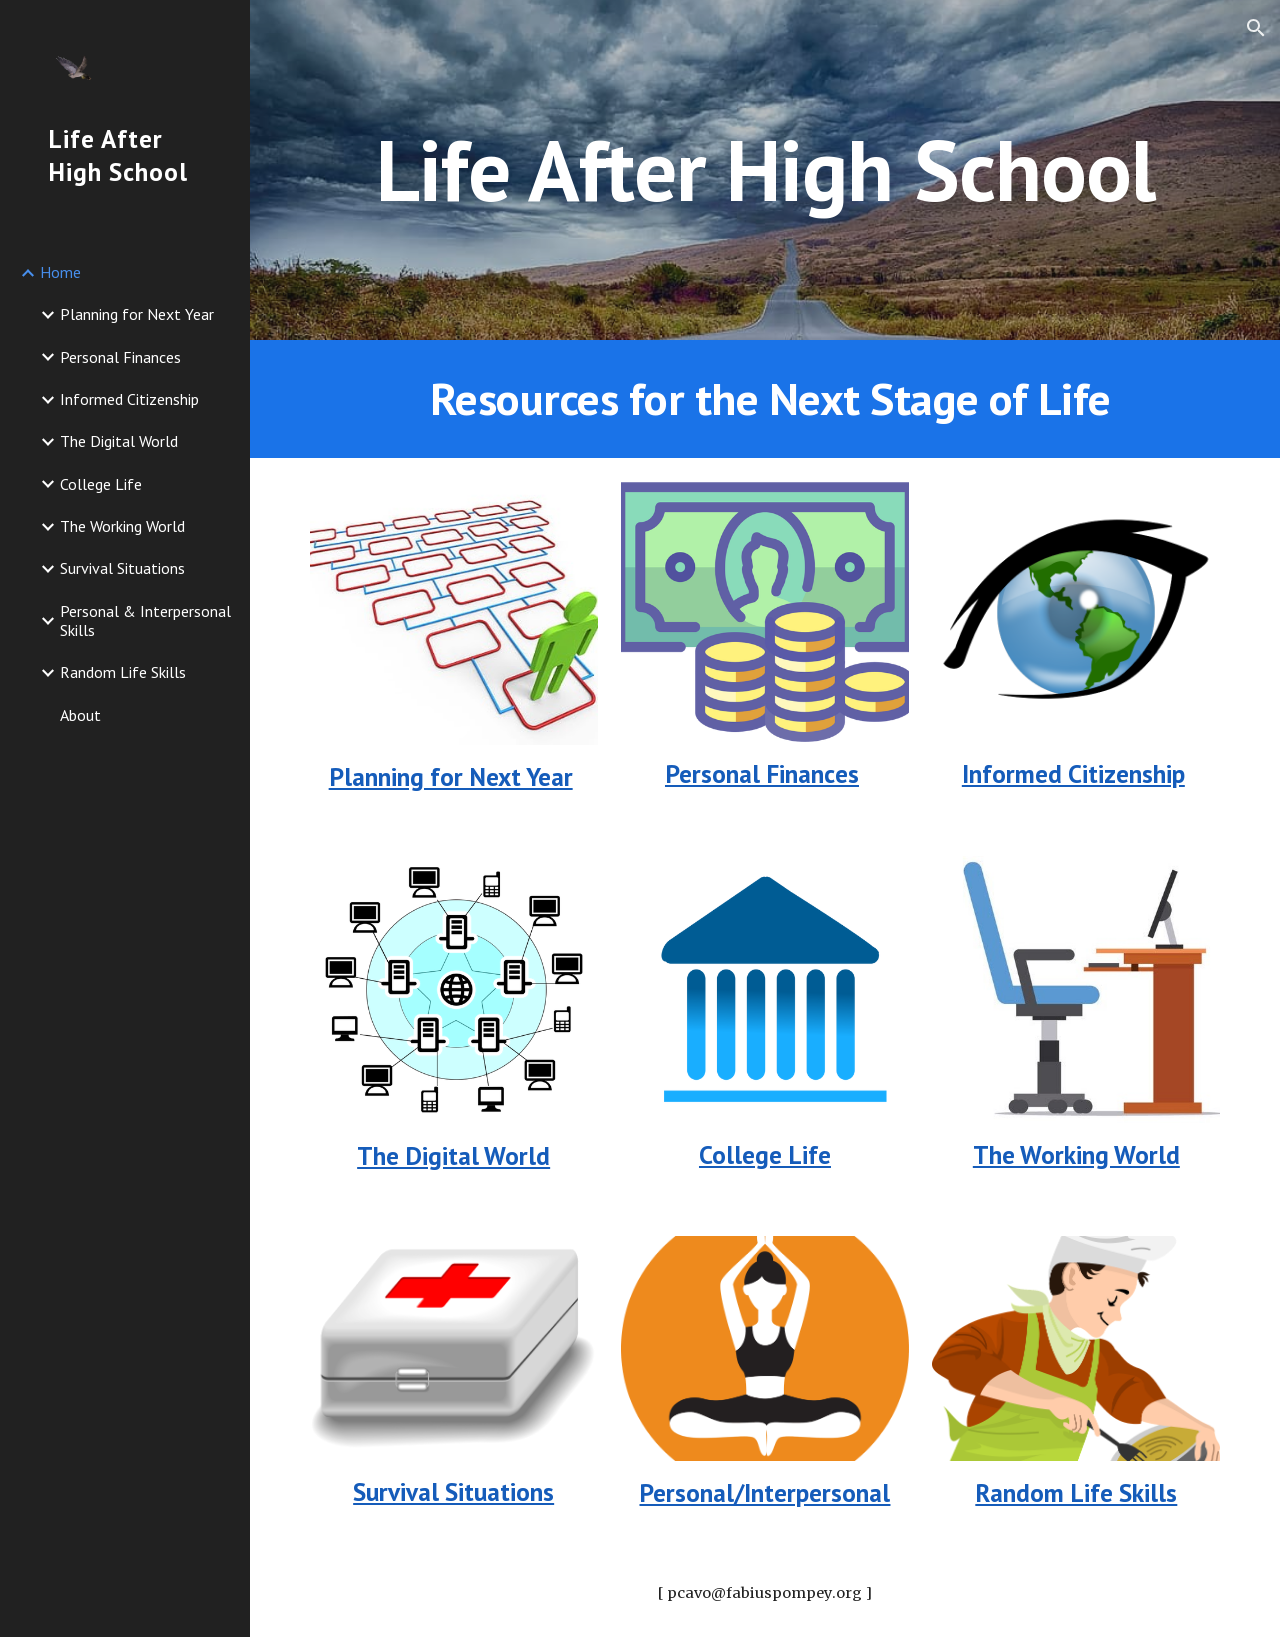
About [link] (80, 715)
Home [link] (60, 272)
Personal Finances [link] (120, 357)
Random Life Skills (1076, 1492)
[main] (765, 169)
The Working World (1076, 1154)
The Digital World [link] (119, 441)
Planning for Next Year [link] (137, 314)
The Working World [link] (122, 526)
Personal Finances (762, 773)
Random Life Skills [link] (123, 672)
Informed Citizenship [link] (129, 399)
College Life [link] (101, 484)
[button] (1256, 28)
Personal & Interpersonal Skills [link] (145, 620)
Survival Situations (453, 1491)
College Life (765, 1154)
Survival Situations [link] (122, 568)
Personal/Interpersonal (764, 1492)
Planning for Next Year (451, 776)
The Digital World (453, 1155)
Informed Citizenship (1073, 773)
